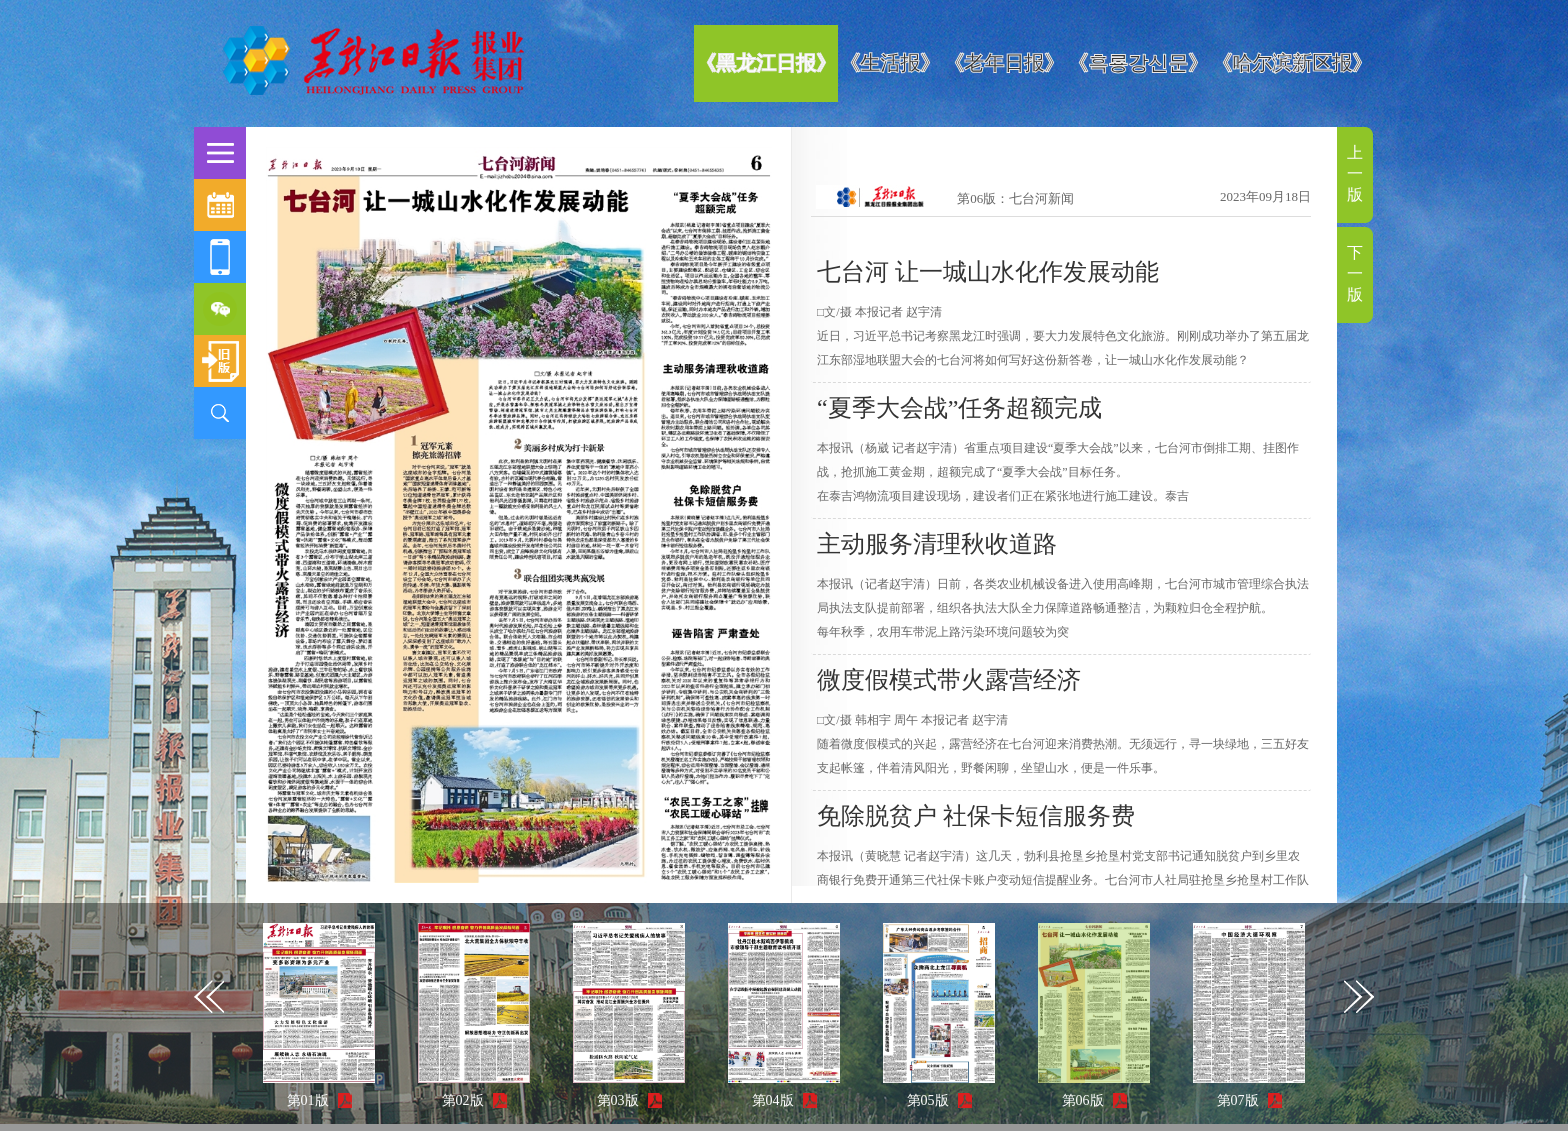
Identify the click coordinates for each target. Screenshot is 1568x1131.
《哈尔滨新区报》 (1292, 63)
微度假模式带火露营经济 (949, 680)
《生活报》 (890, 63)
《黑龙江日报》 (766, 63)
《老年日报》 (1004, 63)
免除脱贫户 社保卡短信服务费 (976, 816)
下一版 (1355, 273)
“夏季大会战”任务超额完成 (959, 408)
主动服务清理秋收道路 (937, 544)
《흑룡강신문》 (1138, 63)
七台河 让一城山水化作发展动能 (988, 272)
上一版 (1355, 173)
